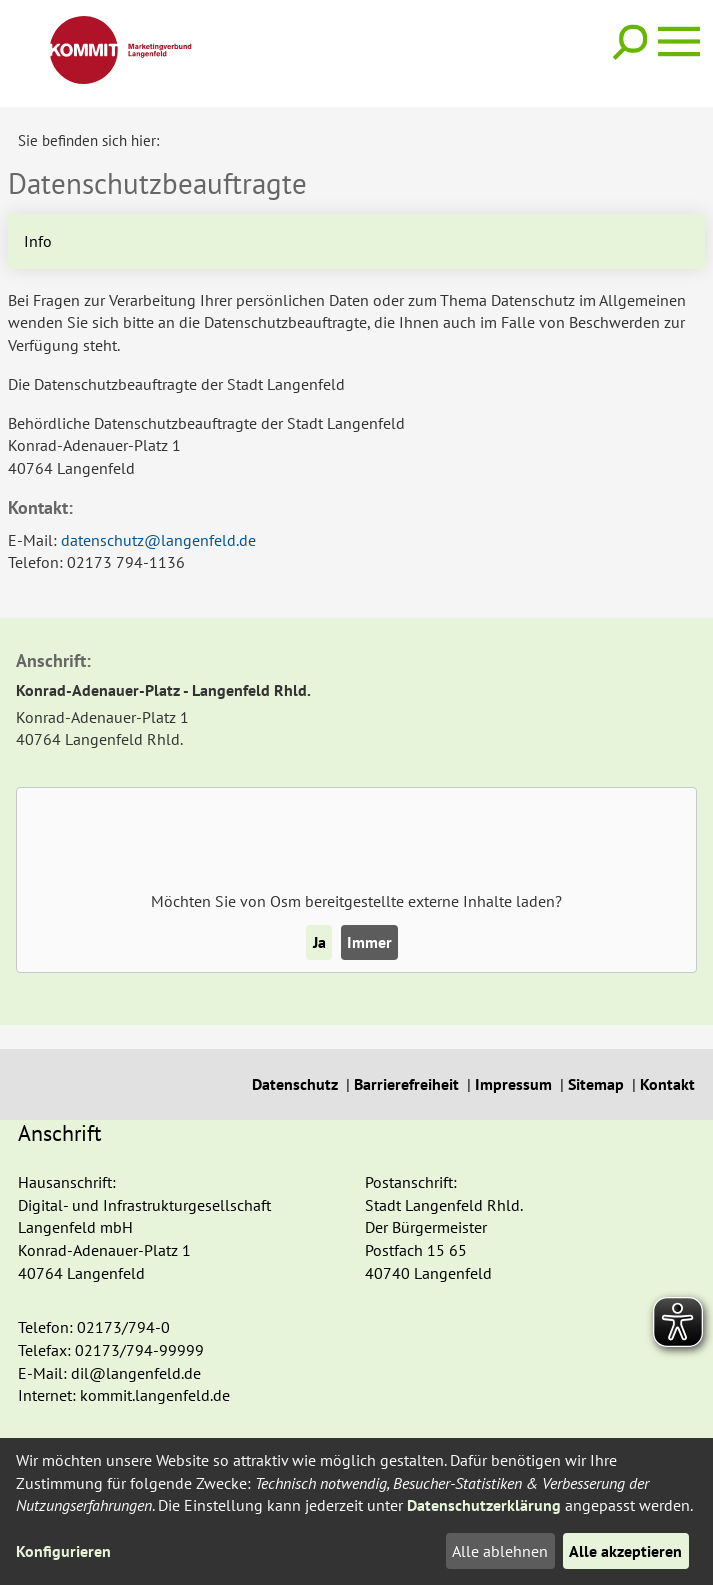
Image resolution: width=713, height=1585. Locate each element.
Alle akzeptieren (625, 1551)
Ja (319, 941)
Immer (369, 941)
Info (38, 240)
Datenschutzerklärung (484, 1505)
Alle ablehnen (500, 1551)
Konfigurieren (63, 1551)
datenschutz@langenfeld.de (158, 539)
